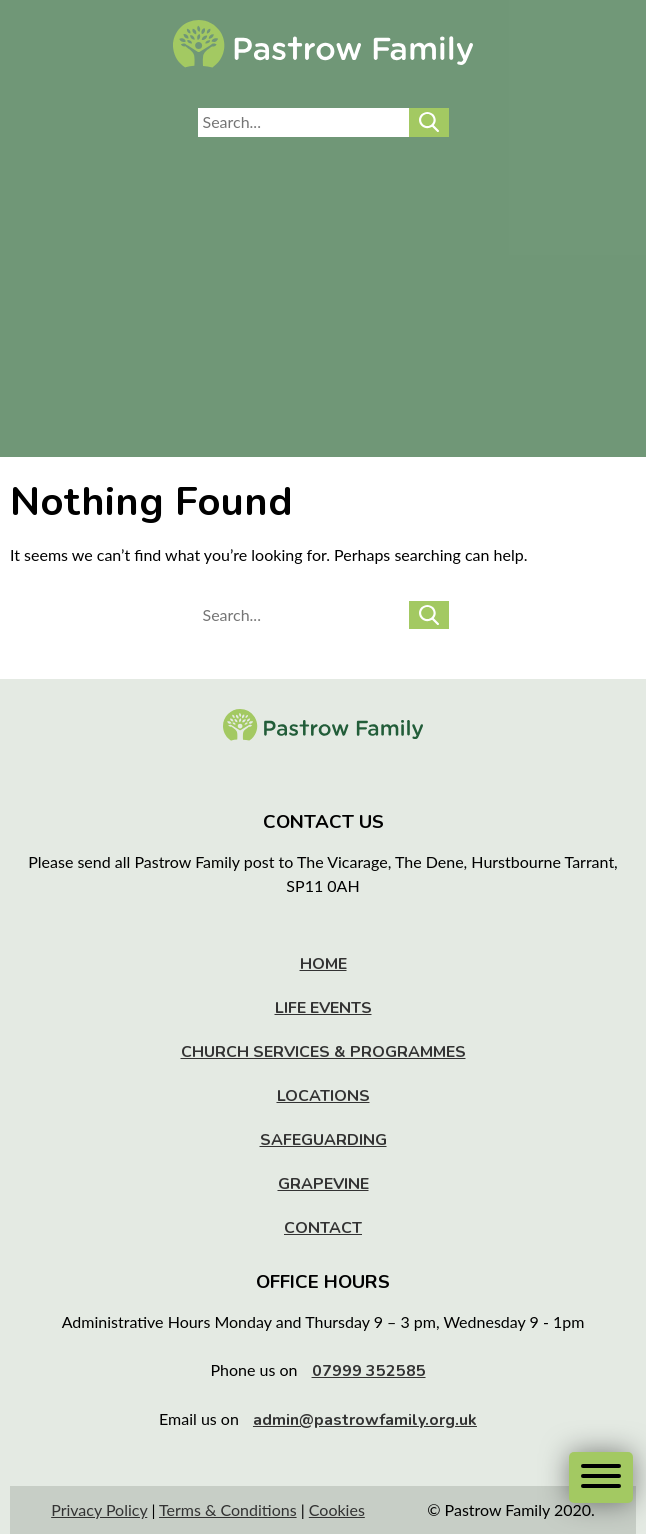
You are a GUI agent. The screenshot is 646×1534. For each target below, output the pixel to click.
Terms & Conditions (228, 1509)
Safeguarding (323, 1140)
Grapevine (323, 1184)
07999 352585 (369, 1371)
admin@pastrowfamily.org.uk (365, 1420)
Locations (323, 1096)
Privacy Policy (99, 1509)
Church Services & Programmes (323, 1052)
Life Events (323, 1008)
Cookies (337, 1509)
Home (323, 964)
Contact (323, 1228)
